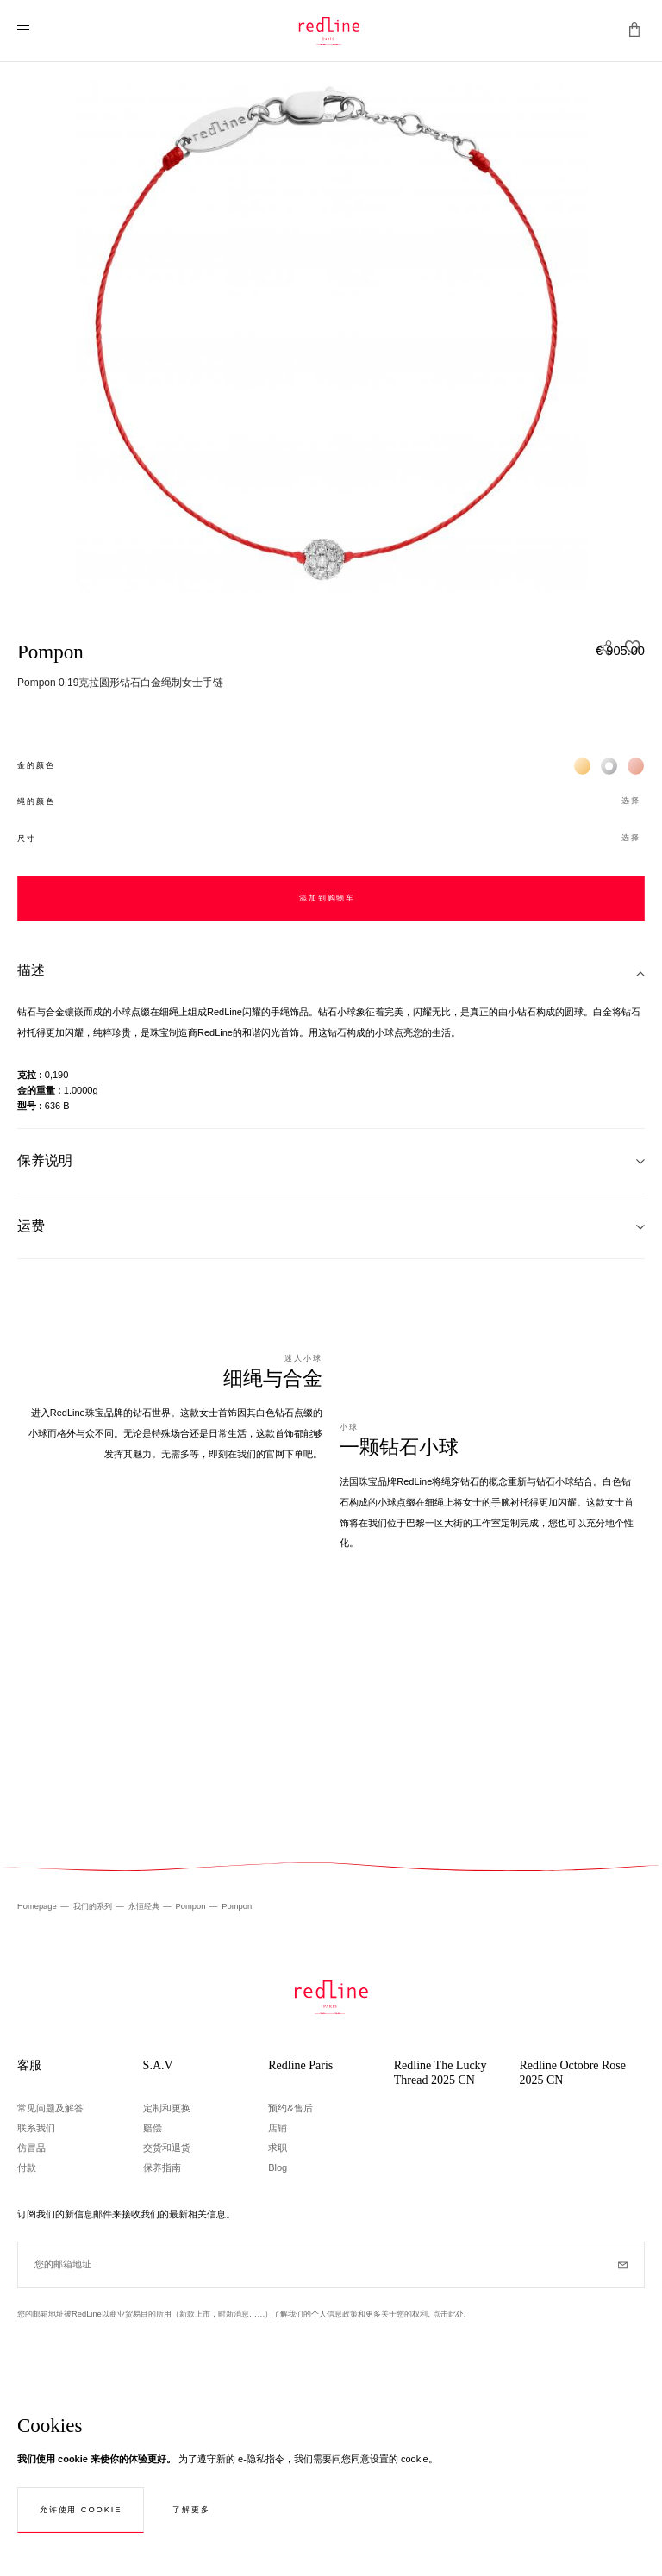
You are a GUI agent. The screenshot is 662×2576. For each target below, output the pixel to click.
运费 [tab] (31, 1226)
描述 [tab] (31, 970)
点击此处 (448, 2314)
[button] (331, 801)
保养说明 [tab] (44, 1160)
